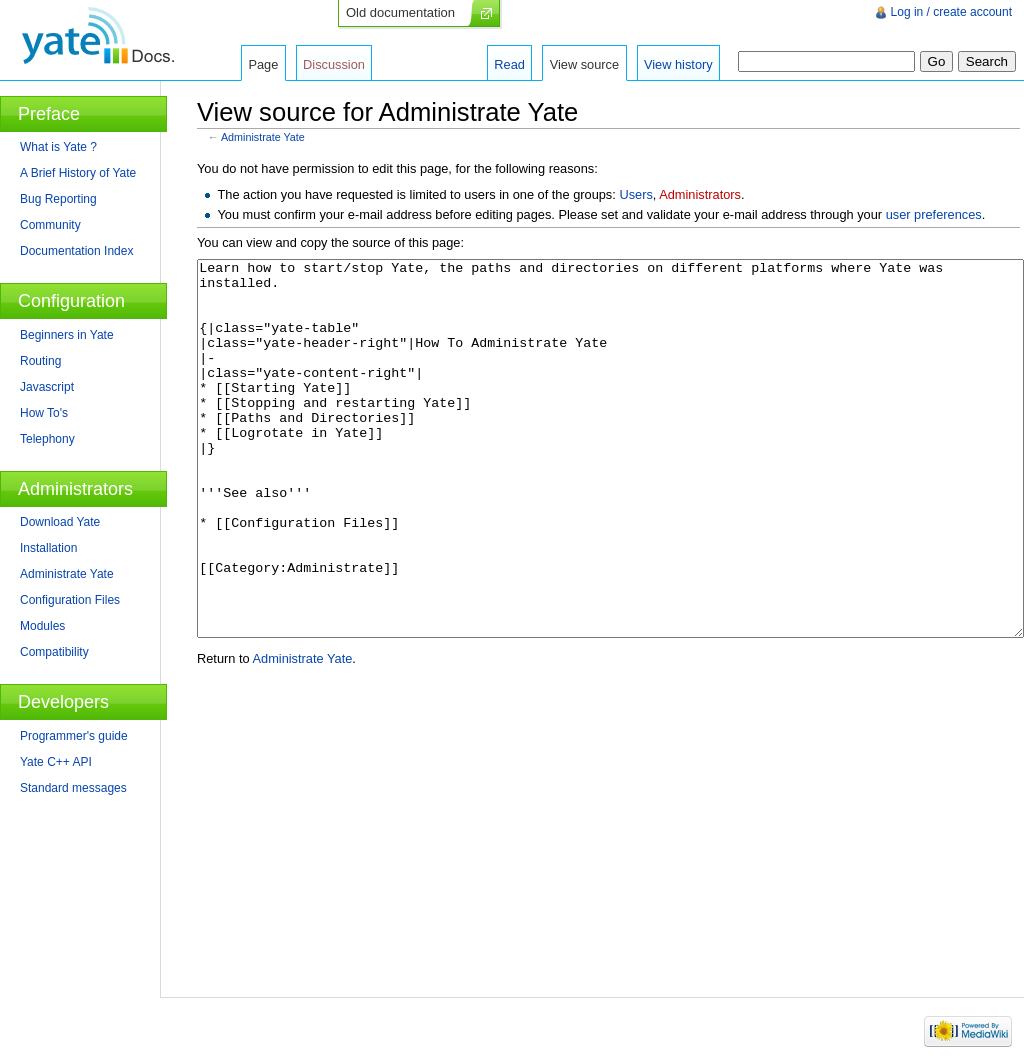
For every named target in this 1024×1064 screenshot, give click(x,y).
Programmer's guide (74, 736)
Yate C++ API (56, 762)
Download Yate (60, 522)
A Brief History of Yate (78, 173)
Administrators (700, 194)
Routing (40, 361)
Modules (42, 626)
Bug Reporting (58, 199)
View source (584, 64)
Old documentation (400, 12)
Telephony (47, 439)
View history (678, 64)
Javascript (47, 387)
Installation (48, 548)
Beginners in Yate (67, 335)
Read (509, 64)
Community (50, 225)
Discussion (334, 64)
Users (635, 194)
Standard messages (73, 788)
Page (263, 64)
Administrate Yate (263, 137)
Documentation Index (76, 251)
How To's (44, 413)
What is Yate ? (58, 147)
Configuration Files (70, 600)
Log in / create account (951, 12)
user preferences (934, 214)
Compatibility (54, 652)
